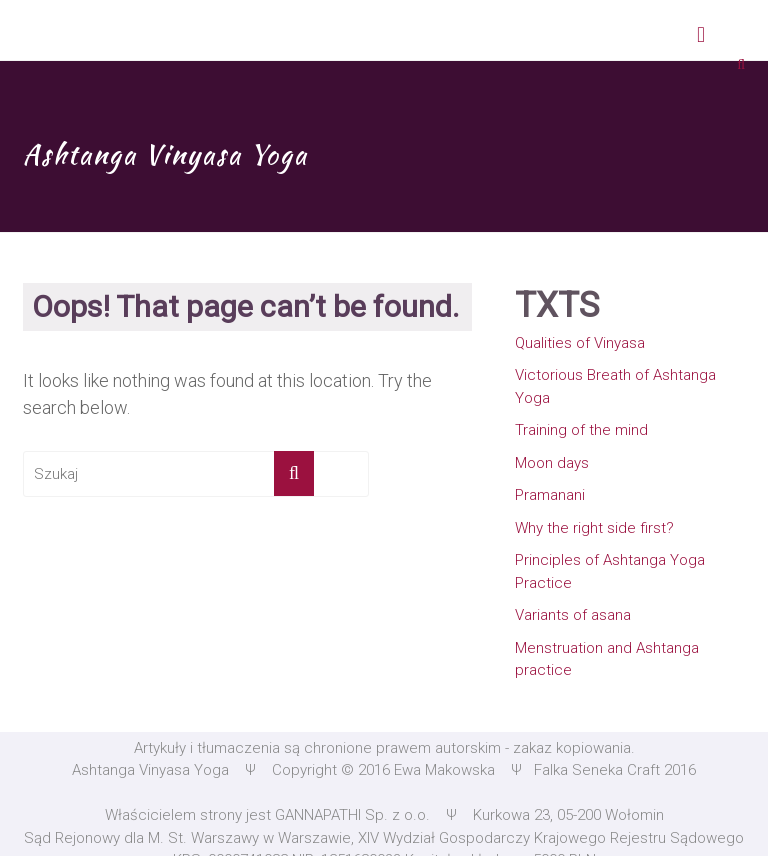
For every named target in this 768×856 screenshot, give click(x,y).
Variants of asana (573, 615)
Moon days (552, 463)
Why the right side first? (594, 528)
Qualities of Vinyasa (580, 343)
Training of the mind (581, 430)
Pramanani (550, 495)
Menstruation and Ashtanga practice (607, 659)
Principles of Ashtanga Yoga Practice (610, 571)
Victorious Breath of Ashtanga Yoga (615, 386)
